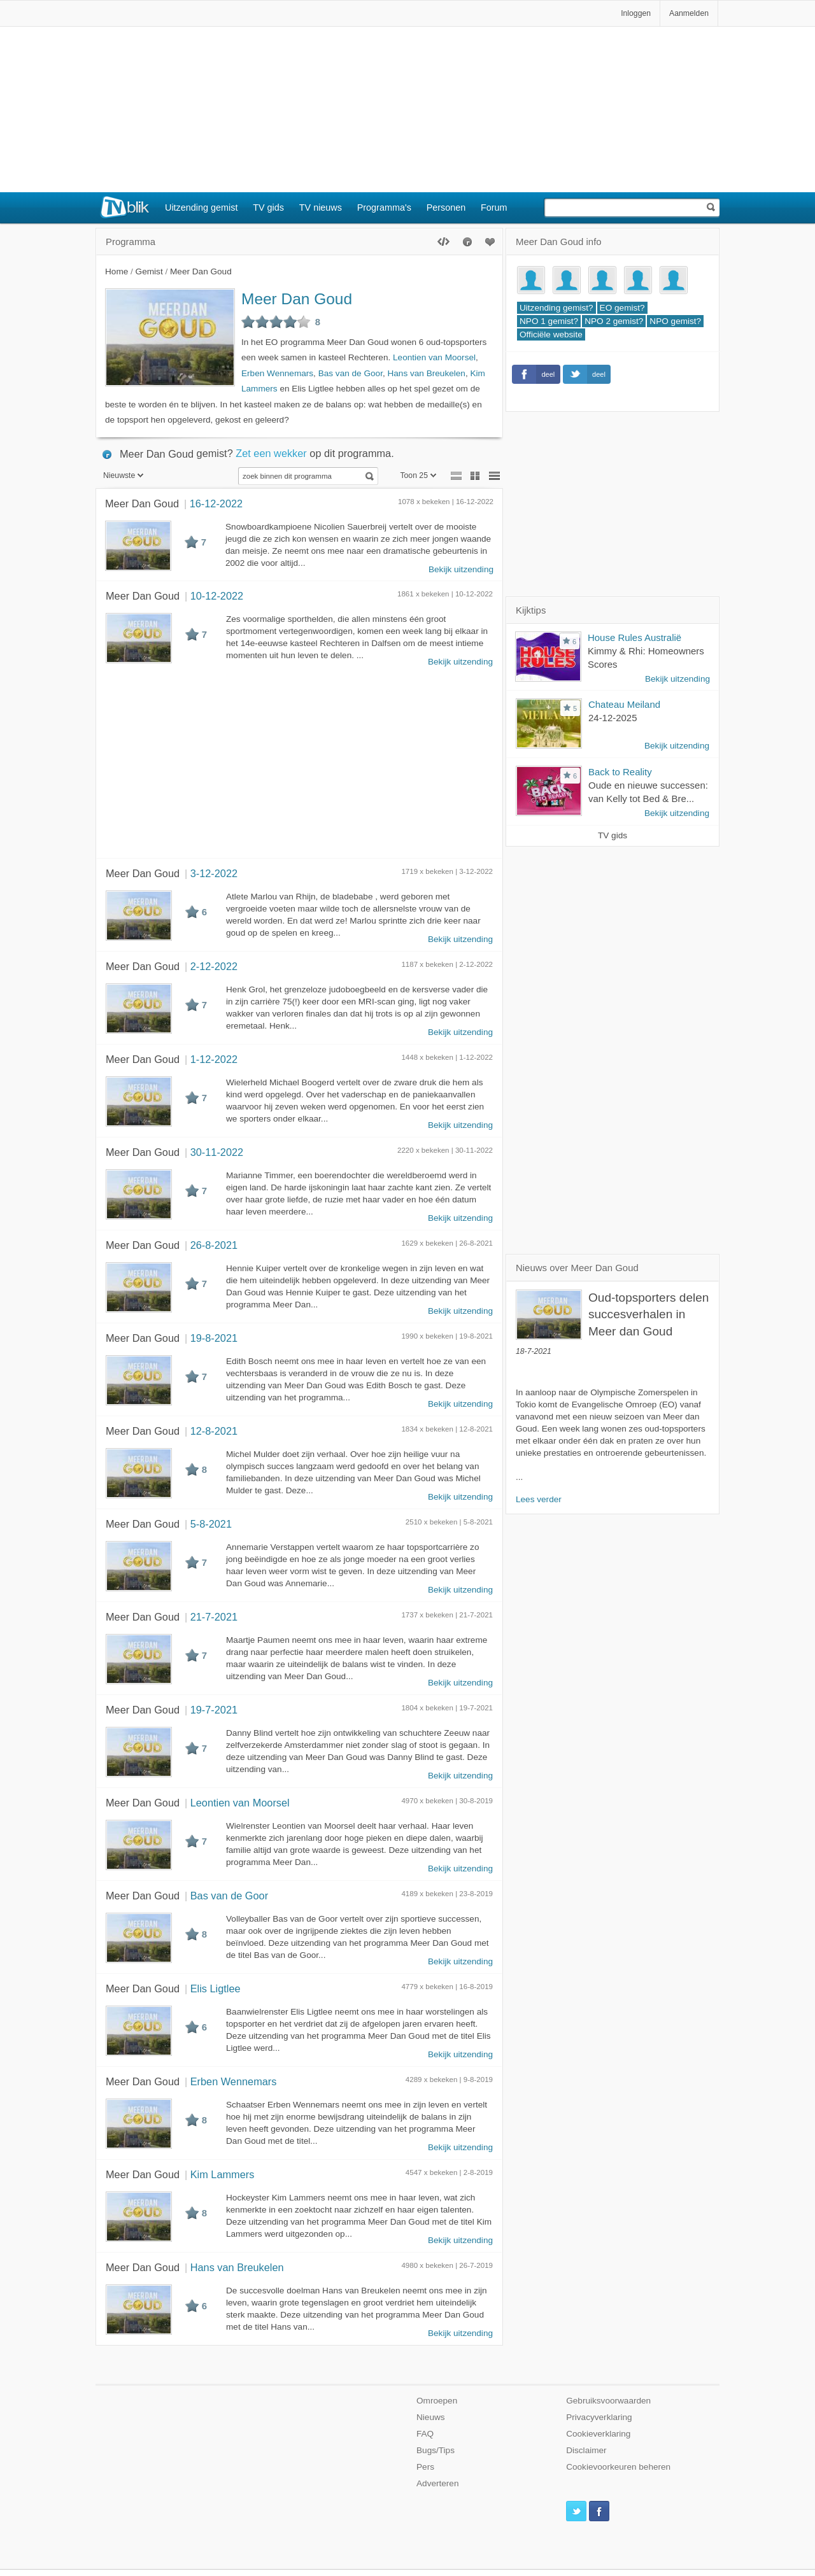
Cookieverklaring (598, 2434)
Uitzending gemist (201, 207)
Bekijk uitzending (461, 569)
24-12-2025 (612, 717)
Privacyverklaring (599, 2417)
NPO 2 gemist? (614, 321)
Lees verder (539, 1499)
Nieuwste (123, 475)
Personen (446, 207)
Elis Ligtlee (215, 1988)
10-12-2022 (216, 596)
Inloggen (636, 13)
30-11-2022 (216, 1152)
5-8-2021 (211, 1524)
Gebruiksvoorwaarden (608, 2400)
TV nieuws (320, 207)
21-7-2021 (213, 1616)
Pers (425, 2467)
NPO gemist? (675, 321)
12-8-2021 (213, 1431)
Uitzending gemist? (556, 308)
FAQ (425, 2434)
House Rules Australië (634, 637)
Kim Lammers (222, 2174)
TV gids (268, 207)
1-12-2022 (213, 1059)
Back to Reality (620, 771)
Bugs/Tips (435, 2450)
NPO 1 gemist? (549, 321)
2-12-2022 (213, 966)
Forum (494, 207)
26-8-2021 (213, 1245)
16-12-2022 (216, 503)
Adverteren (437, 2483)
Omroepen (436, 2400)
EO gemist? (622, 308)
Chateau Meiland (624, 704)
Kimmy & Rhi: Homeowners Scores (646, 657)
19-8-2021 (213, 1338)
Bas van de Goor (350, 373)
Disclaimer (586, 2450)
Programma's (384, 207)
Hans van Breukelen (426, 373)
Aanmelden (689, 13)
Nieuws (430, 2417)
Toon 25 (418, 475)
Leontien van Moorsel (434, 357)
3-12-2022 (213, 873)
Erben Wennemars (277, 373)
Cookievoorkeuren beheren (618, 2467)
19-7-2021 (213, 1709)
